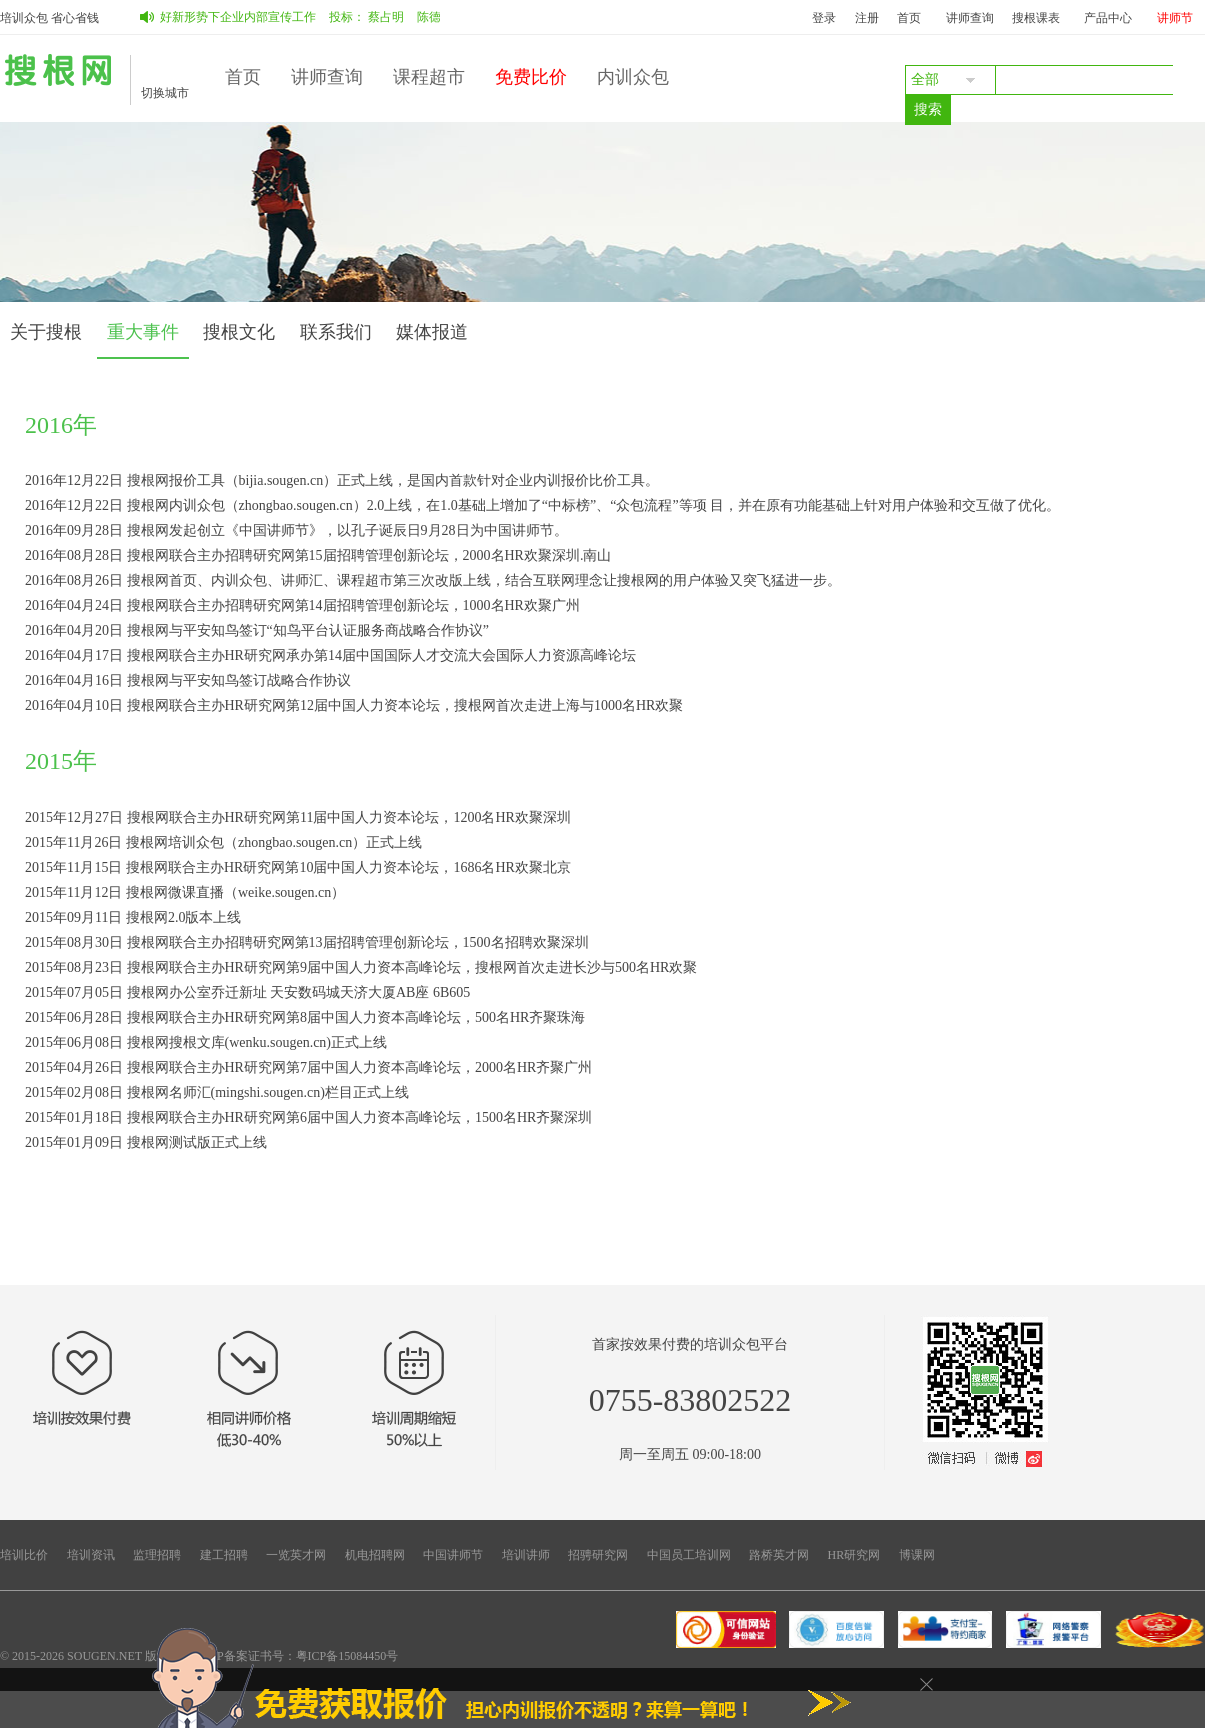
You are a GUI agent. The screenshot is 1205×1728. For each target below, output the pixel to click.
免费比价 (531, 77)
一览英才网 (296, 1555)
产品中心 (1108, 18)
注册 (867, 18)
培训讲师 (526, 1555)
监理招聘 (157, 1555)
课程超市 (429, 77)
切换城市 (165, 93)
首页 (909, 18)
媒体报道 (432, 332)
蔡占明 (392, 17)
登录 (824, 18)
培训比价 (24, 1555)
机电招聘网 (375, 1555)
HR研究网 (854, 1555)
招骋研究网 (598, 1555)
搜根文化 (239, 332)
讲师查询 (970, 18)
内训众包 (633, 77)
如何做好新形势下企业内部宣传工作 (226, 17)
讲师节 (1175, 18)
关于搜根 (46, 332)
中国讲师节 (453, 1555)
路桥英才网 (779, 1555)
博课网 (917, 1555)
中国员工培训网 (689, 1555)
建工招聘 (224, 1555)
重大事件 (143, 332)
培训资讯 (91, 1555)
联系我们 (336, 332)
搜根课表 (1036, 18)
